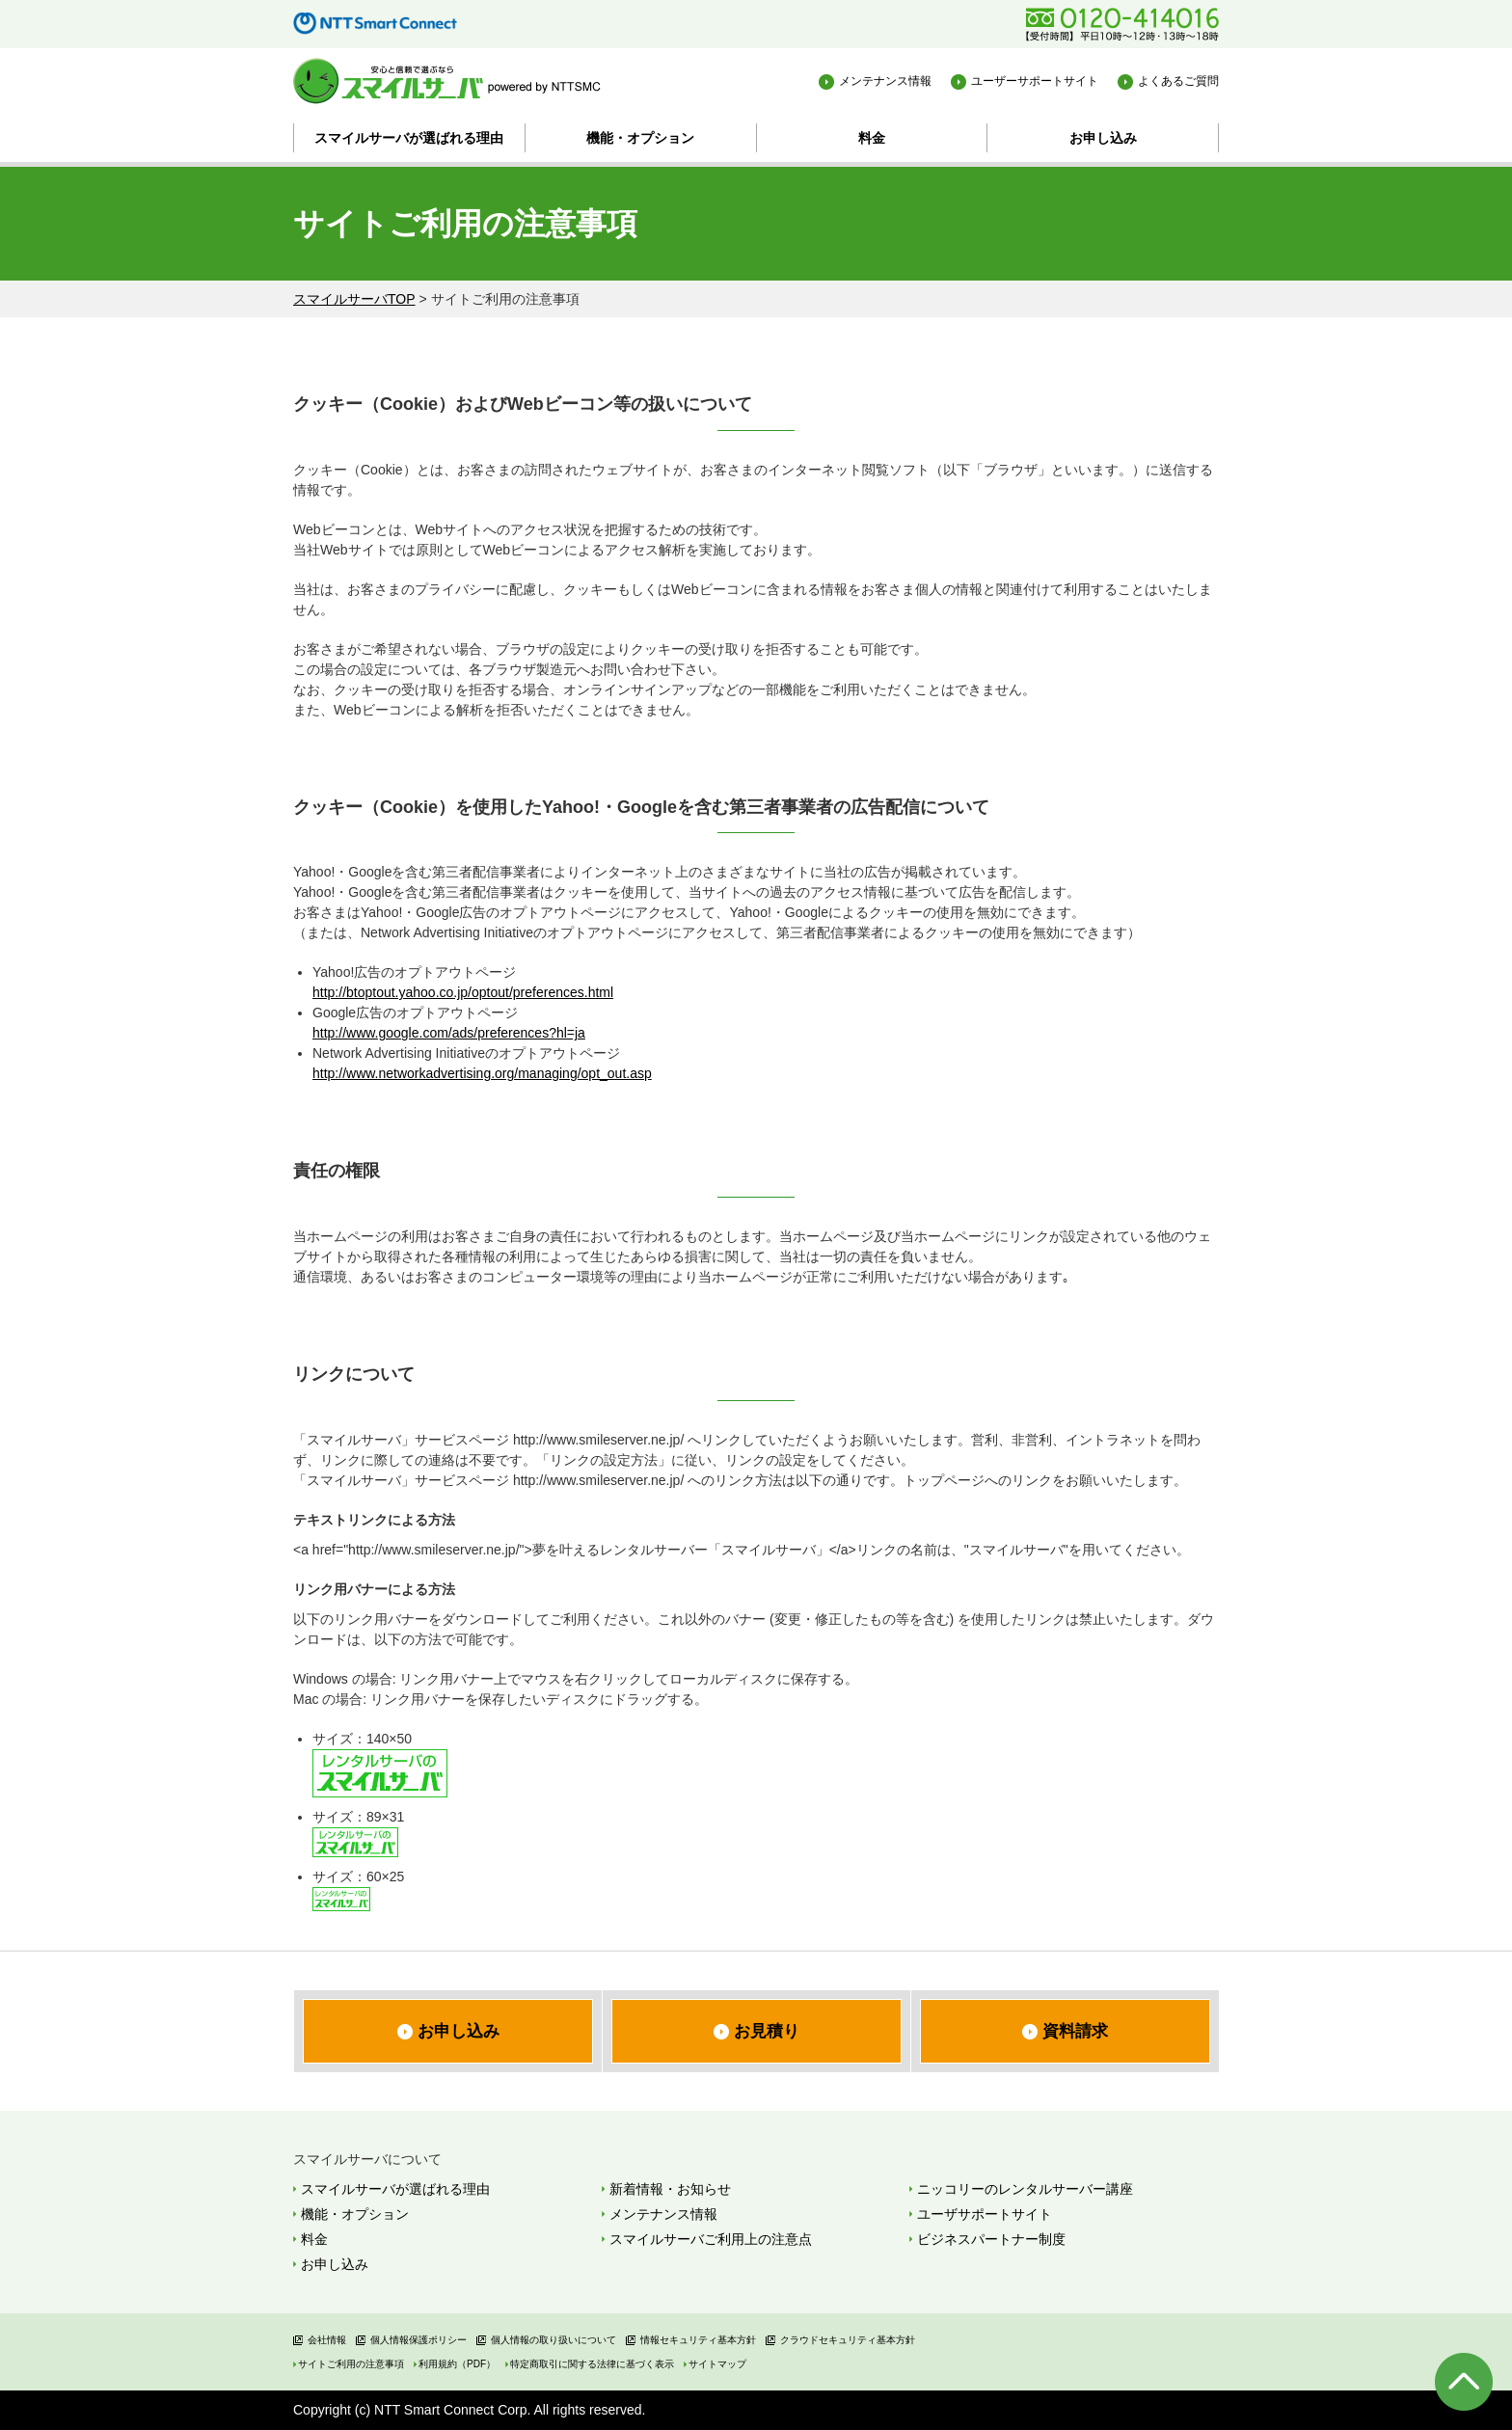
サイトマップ (717, 2364)
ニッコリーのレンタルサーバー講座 (1025, 2189)
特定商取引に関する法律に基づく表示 (592, 2364)
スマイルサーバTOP (354, 299)
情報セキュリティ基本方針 (698, 2340)
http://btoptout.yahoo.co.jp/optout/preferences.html (462, 992)
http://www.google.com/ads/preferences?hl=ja (448, 1032)
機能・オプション (640, 138)
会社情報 (327, 2340)
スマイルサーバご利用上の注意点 (710, 2239)
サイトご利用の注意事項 (351, 2364)
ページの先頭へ (1464, 2382)
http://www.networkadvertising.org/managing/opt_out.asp (482, 1073)
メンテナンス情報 (885, 81)
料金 (871, 138)
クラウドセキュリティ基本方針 (847, 2340)
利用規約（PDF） (457, 2364)
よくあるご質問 (1178, 81)
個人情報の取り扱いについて (553, 2340)
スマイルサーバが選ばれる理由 (408, 138)
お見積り (766, 2031)
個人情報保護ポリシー (418, 2340)
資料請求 (1075, 2031)
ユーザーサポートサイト (1034, 81)
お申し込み (1103, 138)
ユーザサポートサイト (984, 2214)
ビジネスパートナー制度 (991, 2239)
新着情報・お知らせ (670, 2189)
